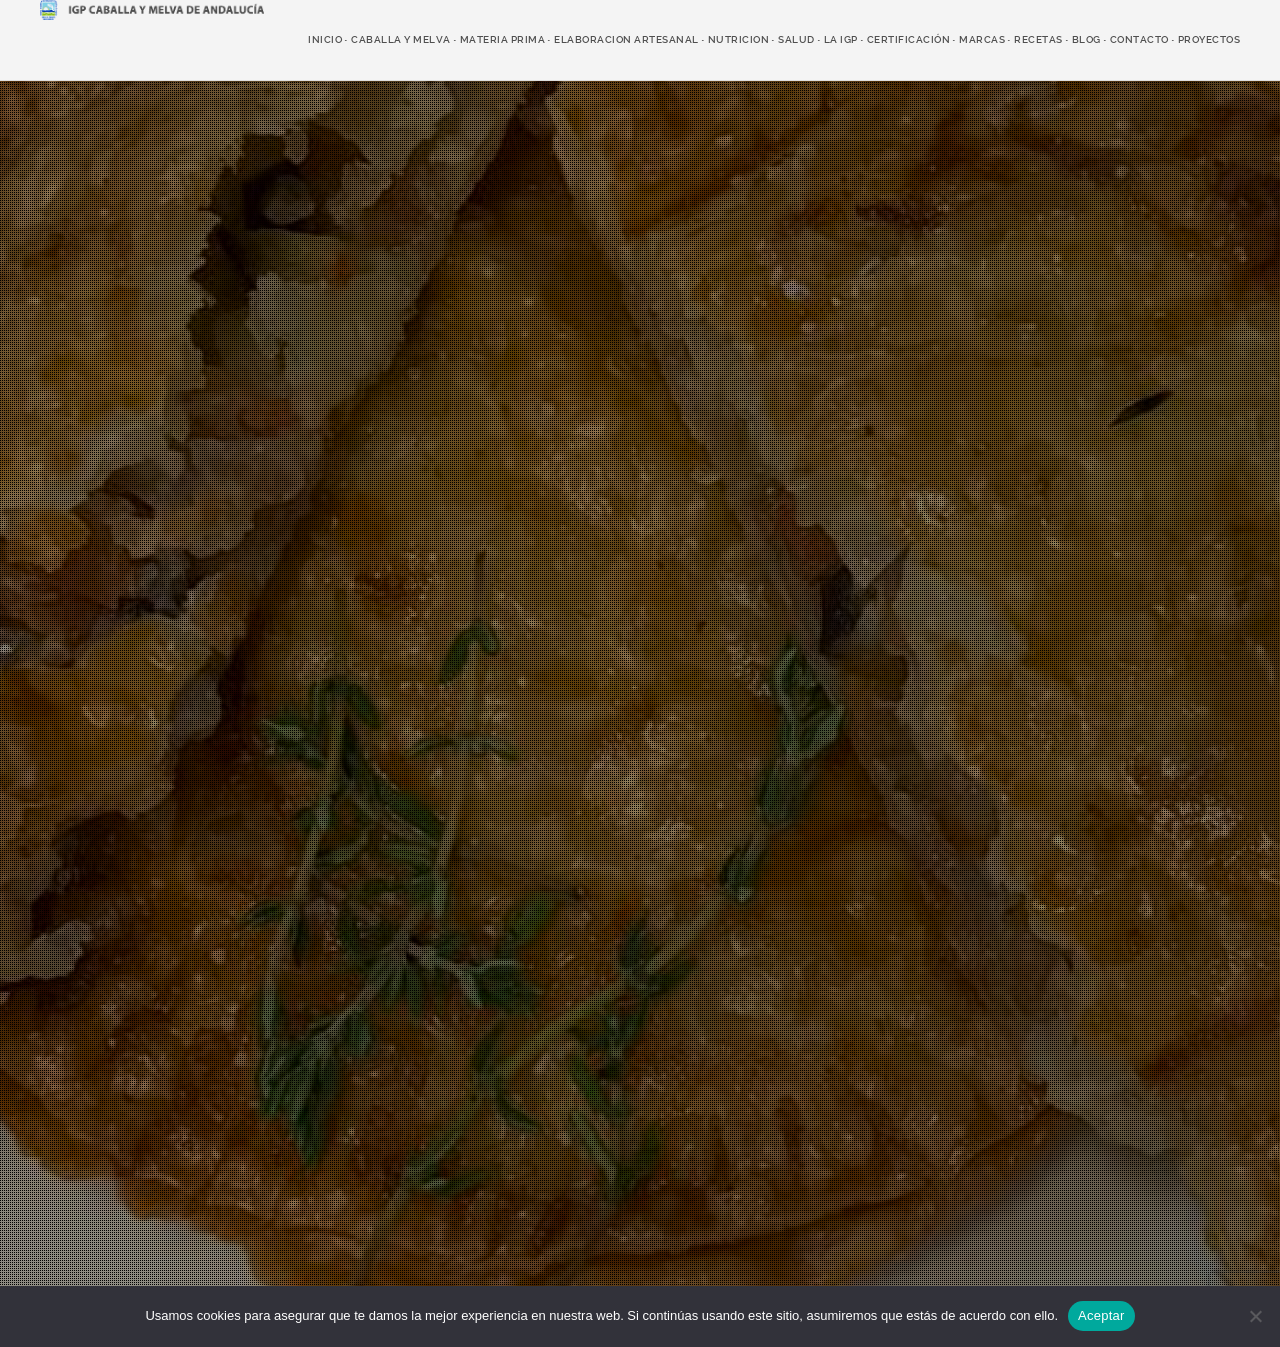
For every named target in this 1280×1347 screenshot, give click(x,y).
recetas (1038, 39)
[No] (1255, 1316)
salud (796, 39)
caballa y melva (401, 39)
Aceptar (1101, 1315)
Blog (1086, 39)
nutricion (739, 39)
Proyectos (1209, 39)
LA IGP (841, 39)
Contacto (1139, 39)
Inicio (325, 39)
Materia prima (503, 39)
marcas (982, 39)
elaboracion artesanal (626, 39)
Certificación (909, 39)
